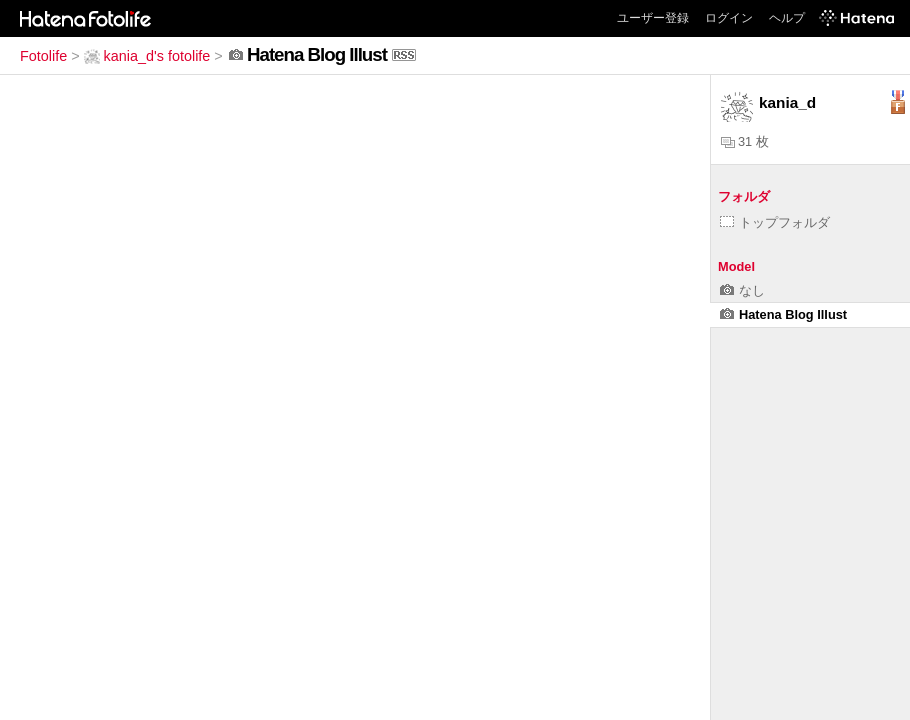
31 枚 (745, 141)
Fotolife (43, 56)
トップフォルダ (775, 222)
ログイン (729, 18)
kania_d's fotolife (147, 56)
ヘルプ (787, 18)
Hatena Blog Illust (783, 314)
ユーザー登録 (653, 18)
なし (742, 290)
